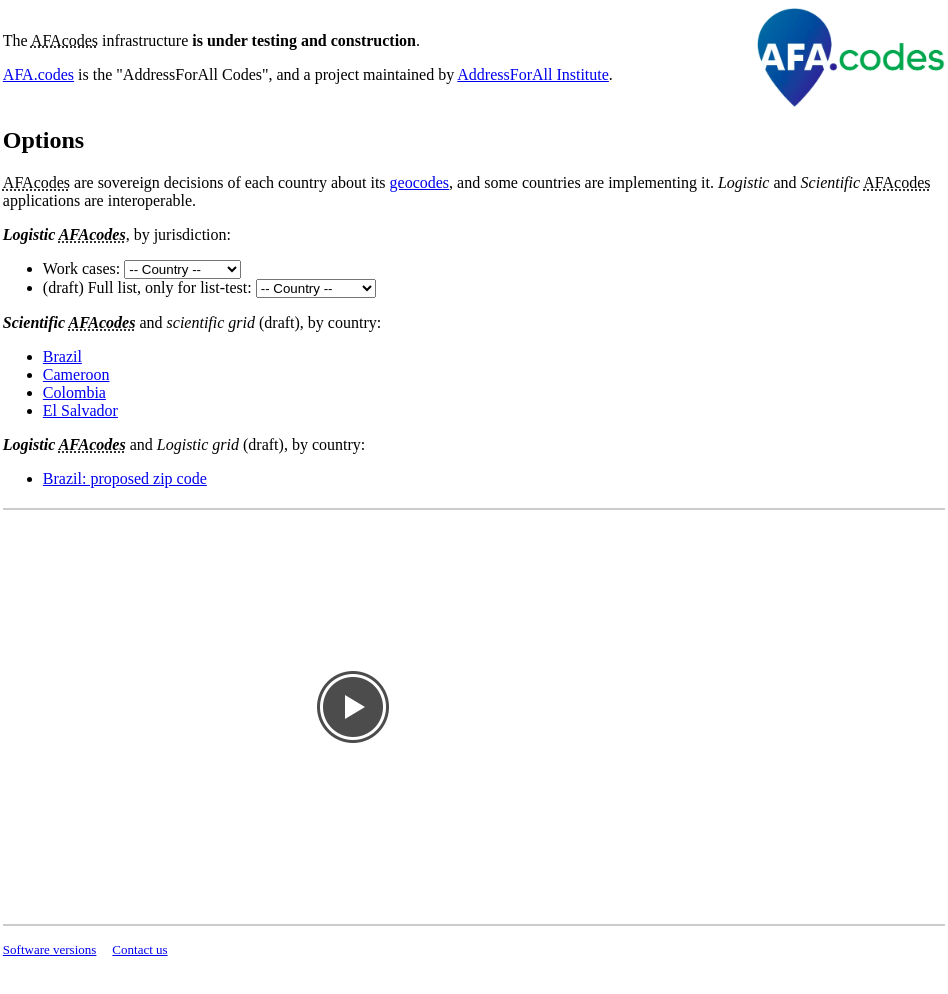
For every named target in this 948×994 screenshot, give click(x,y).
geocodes (420, 182)
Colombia (74, 392)
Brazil (62, 356)
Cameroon (76, 374)
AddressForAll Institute (533, 74)
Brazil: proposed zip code (125, 478)
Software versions (50, 949)
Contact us (139, 949)
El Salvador (80, 410)
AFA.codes (38, 74)
